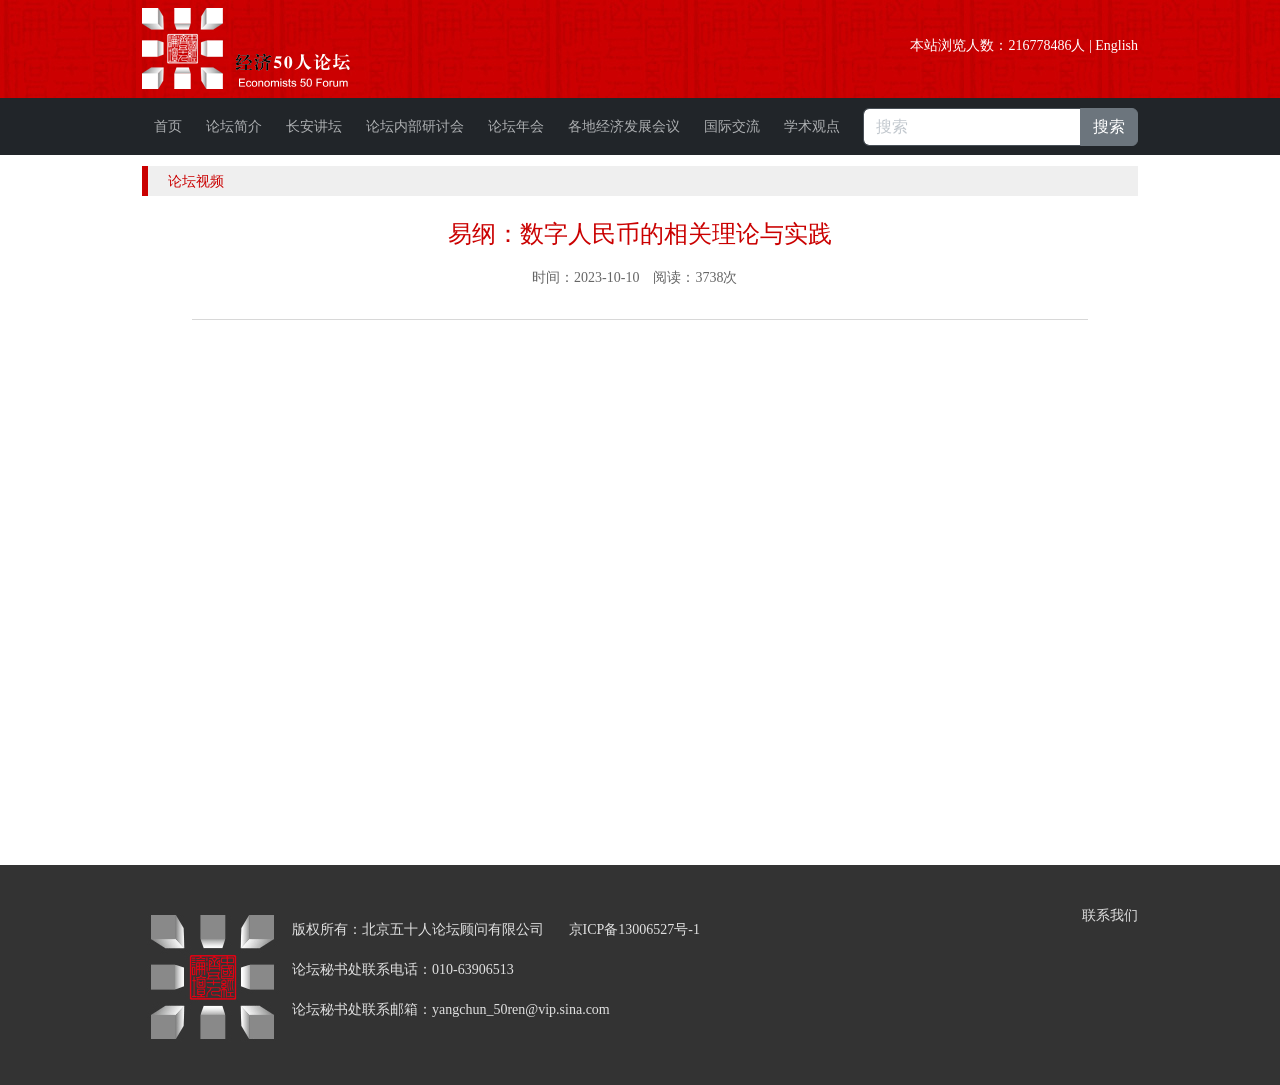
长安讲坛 (314, 126)
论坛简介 (234, 126)
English (1116, 45)
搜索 (1109, 126)
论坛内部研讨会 (415, 126)
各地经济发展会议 (624, 126)
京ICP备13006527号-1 (634, 929)
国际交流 (732, 126)
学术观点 (812, 126)
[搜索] (972, 127)
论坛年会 (516, 126)
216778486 (1039, 45)
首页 (168, 126)
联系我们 (1110, 915)
